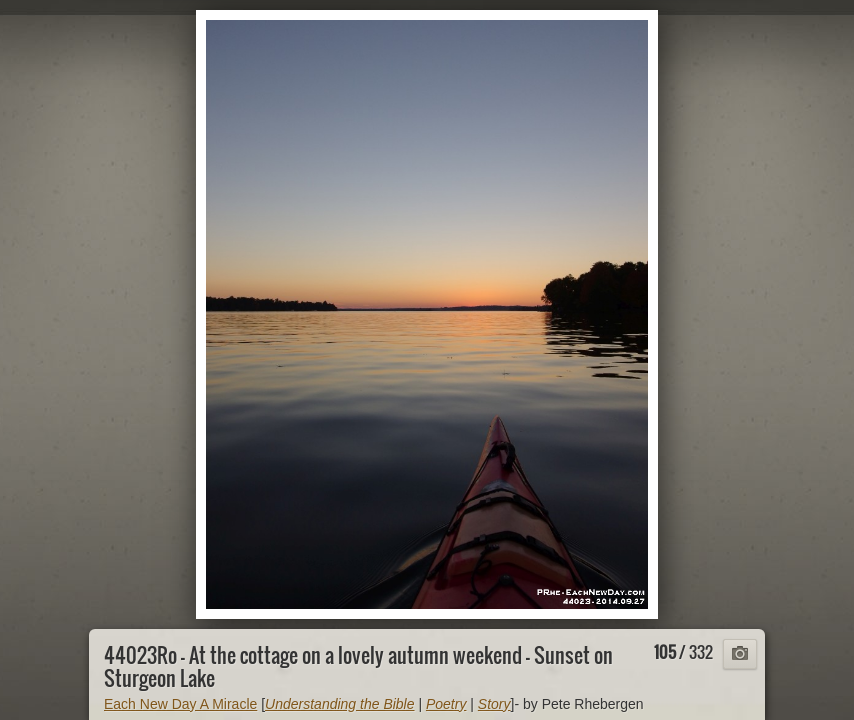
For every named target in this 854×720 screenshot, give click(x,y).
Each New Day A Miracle (180, 704)
